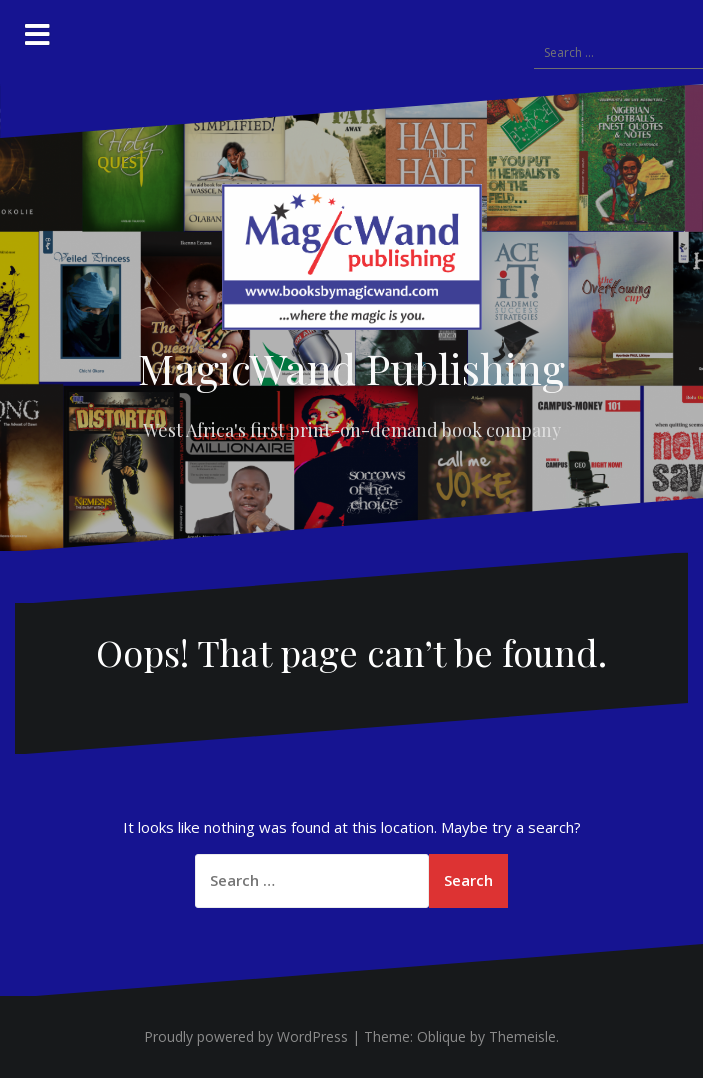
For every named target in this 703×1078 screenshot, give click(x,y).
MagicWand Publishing (351, 368)
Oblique (441, 1036)
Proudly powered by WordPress (246, 1036)
